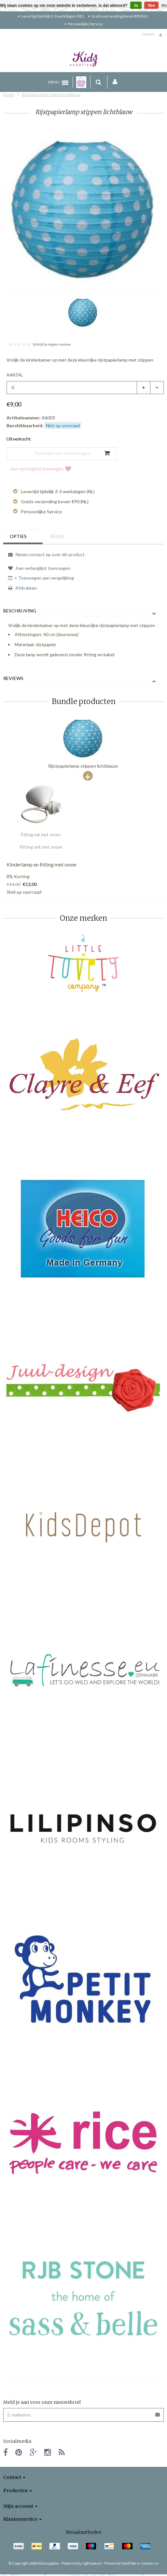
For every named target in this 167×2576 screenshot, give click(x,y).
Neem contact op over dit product (46, 554)
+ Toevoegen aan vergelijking (41, 578)
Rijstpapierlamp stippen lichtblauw (51, 94)
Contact (148, 34)
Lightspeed (91, 2563)
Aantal (15, 375)
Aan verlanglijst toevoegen (40, 468)
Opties (18, 536)
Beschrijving (19, 610)
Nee (151, 5)
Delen (57, 536)
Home (8, 94)
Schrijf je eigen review (52, 344)
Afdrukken (22, 588)
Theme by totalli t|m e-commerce (131, 2563)
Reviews (13, 678)
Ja (136, 5)
